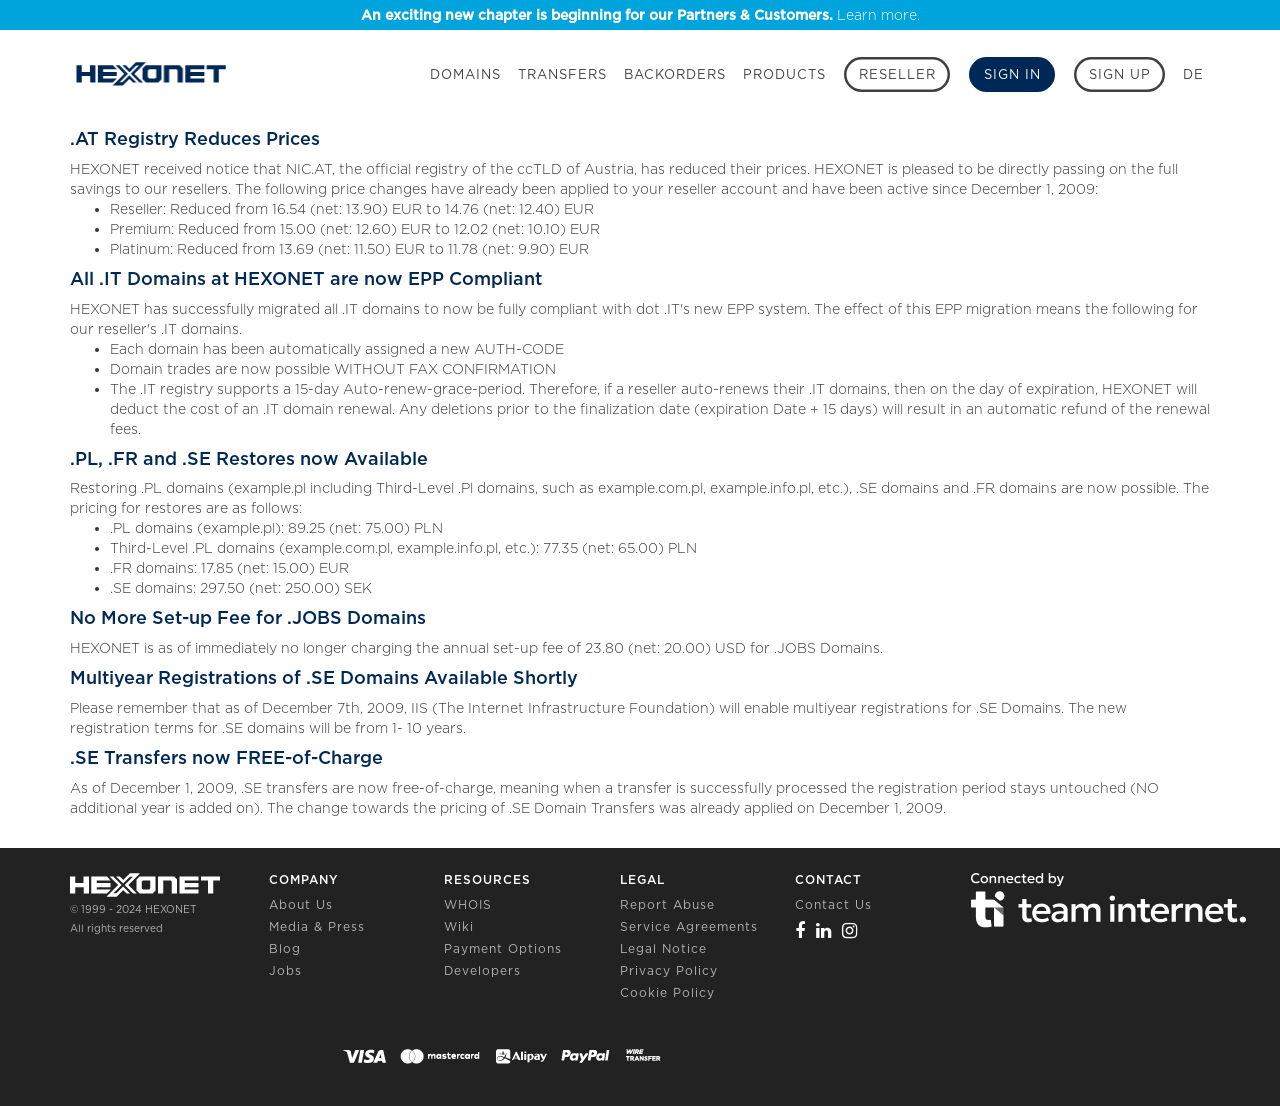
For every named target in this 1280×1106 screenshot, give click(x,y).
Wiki (459, 926)
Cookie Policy (667, 992)
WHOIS (468, 904)
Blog (285, 948)
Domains (465, 74)
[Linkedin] (824, 930)
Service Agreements (689, 926)
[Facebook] (800, 930)
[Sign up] (1119, 74)
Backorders (675, 74)
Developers (482, 970)
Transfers (562, 74)
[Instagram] (850, 930)
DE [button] (1193, 74)
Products (784, 74)
